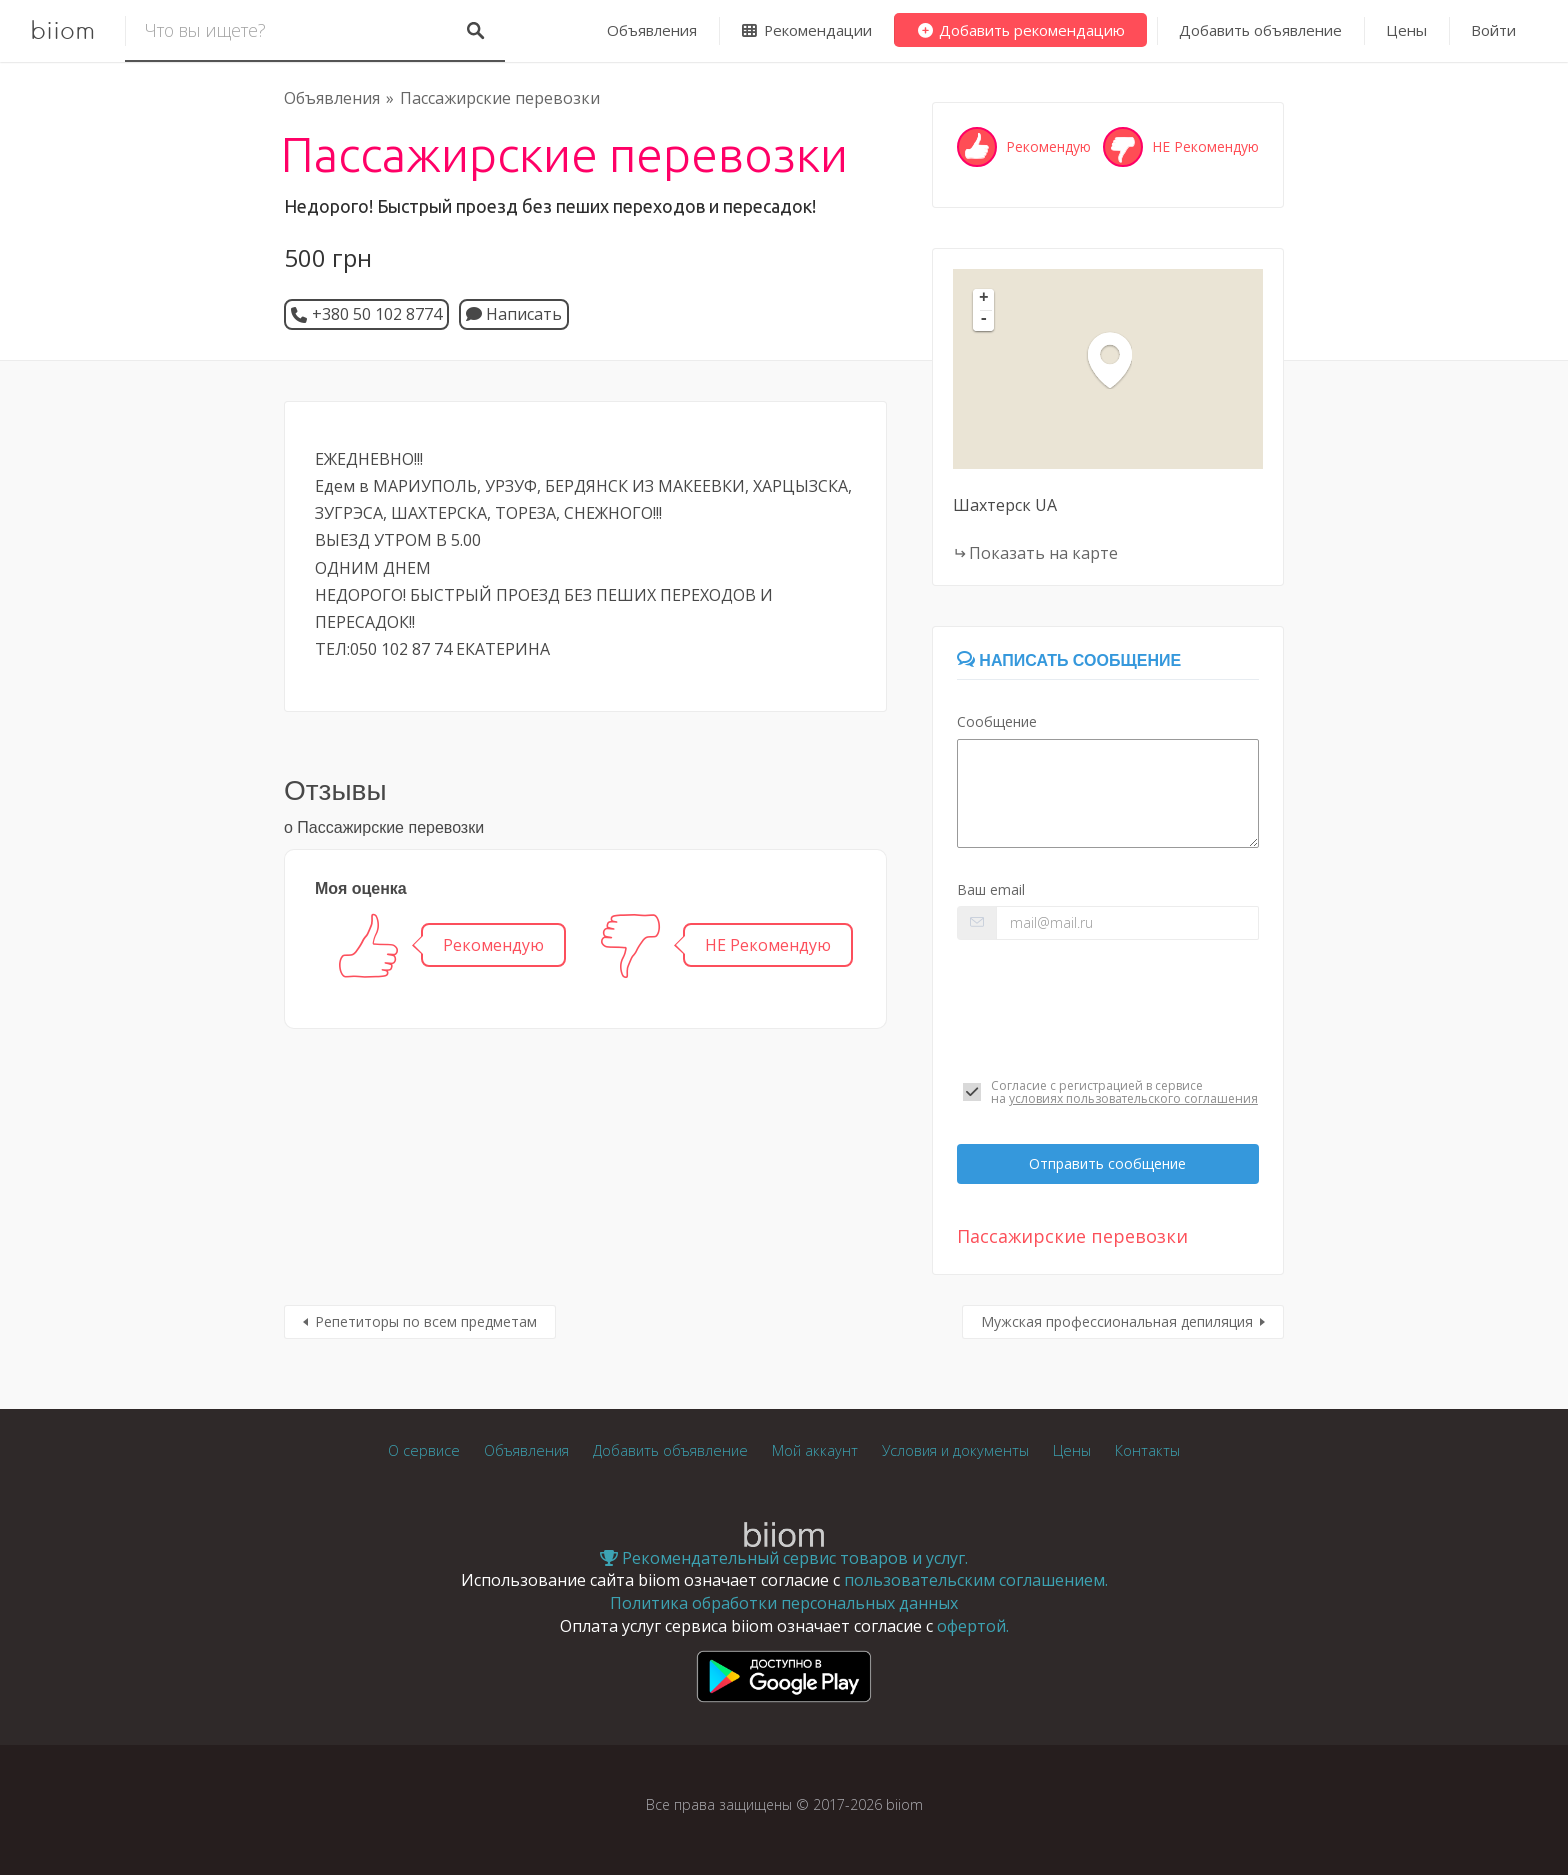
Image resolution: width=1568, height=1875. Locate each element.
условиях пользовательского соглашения (1133, 1098)
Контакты (1147, 1450)
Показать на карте (1043, 553)
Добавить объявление (1260, 30)
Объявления (652, 30)
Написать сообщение (1069, 660)
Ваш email (991, 889)
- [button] (984, 320)
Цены (1406, 30)
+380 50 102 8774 (377, 314)
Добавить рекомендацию (1020, 30)
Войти (1493, 30)
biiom (62, 31)
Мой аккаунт (815, 1450)
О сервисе (424, 1450)
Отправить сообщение (1107, 1163)
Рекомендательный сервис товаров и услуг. (784, 1558)
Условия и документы (955, 1450)
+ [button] (984, 299)
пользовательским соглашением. (976, 1580)
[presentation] (1108, 1009)
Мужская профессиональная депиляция (1117, 1321)
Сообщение (997, 721)
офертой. (973, 1626)
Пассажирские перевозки (500, 98)
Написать (514, 314)
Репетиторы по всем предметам (426, 1321)
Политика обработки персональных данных (784, 1603)
